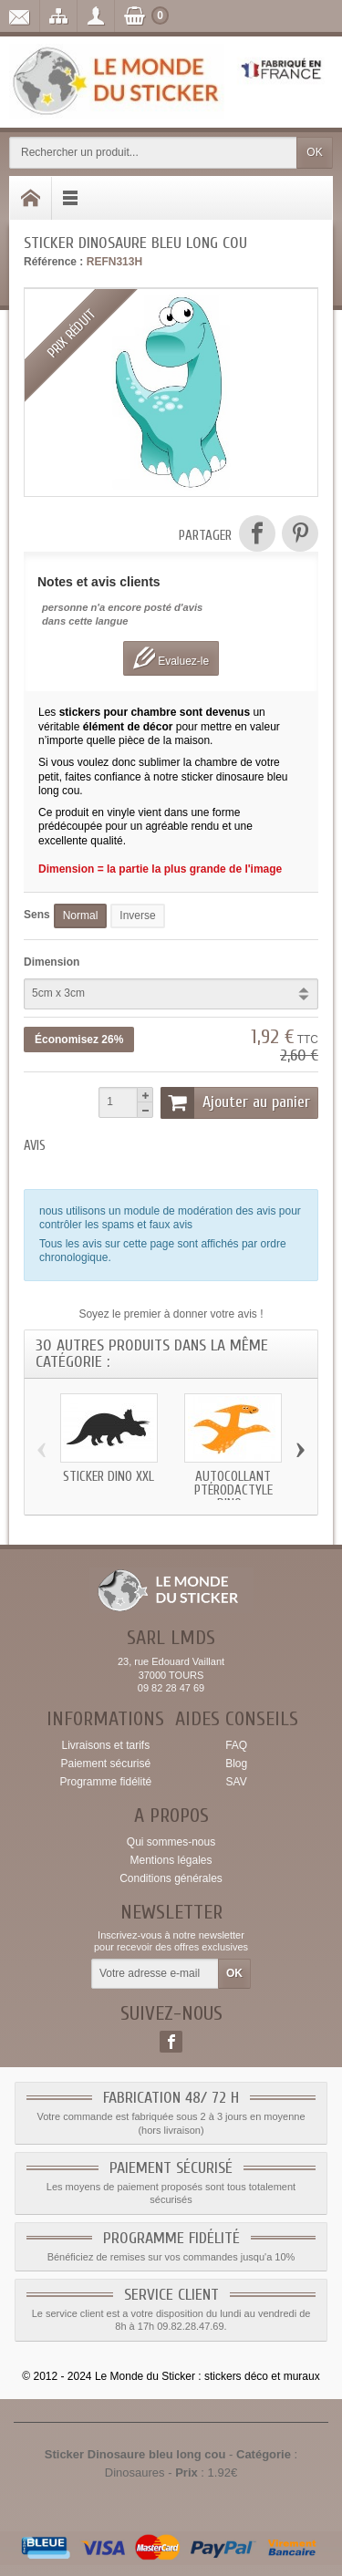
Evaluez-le (171, 658)
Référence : (53, 261)
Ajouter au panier (235, 1102)
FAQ (236, 1745)
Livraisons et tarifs (105, 1745)
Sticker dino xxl (108, 1477)
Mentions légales (171, 1860)
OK (314, 152)
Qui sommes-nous (171, 1842)
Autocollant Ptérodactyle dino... (233, 1490)
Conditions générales (171, 1878)
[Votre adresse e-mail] (155, 1974)
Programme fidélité (105, 1781)
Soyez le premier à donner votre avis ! (170, 1314)
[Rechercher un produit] (153, 153)
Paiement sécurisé (105, 1763)
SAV (236, 1781)
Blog (236, 1763)
